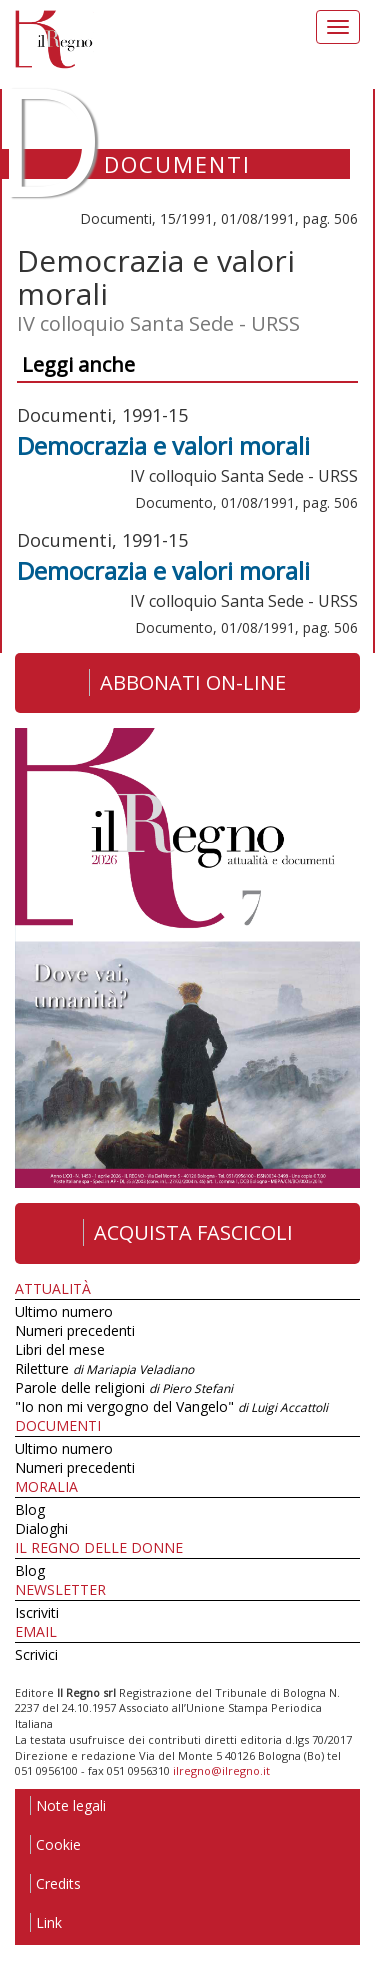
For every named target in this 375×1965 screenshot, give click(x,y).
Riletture (104, 1368)
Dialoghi (41, 1528)
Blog (30, 1509)
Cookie (55, 1844)
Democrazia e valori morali (163, 445)
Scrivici (36, 1654)
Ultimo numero (64, 1311)
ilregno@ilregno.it (221, 1770)
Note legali (68, 1805)
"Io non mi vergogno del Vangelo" (171, 1406)
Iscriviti (37, 1612)
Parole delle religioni (124, 1387)
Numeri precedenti (75, 1330)
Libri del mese (60, 1349)
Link (46, 1922)
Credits (55, 1883)
